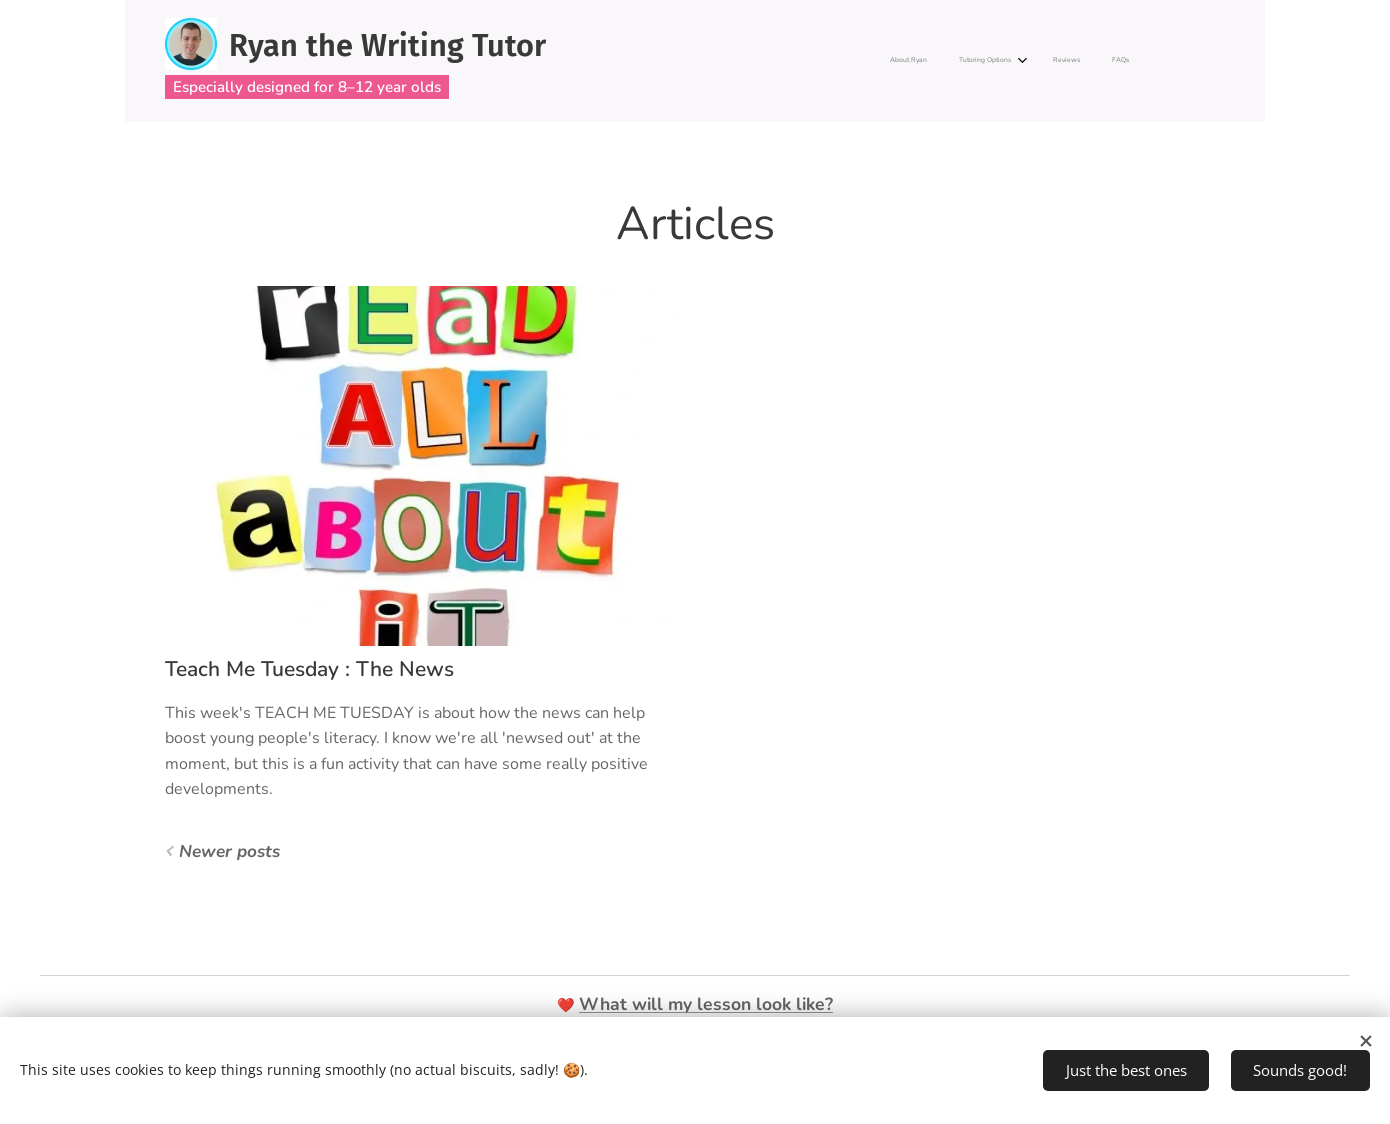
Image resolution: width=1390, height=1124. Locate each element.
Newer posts (229, 851)
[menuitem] (1028, 61)
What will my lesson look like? (706, 1004)
